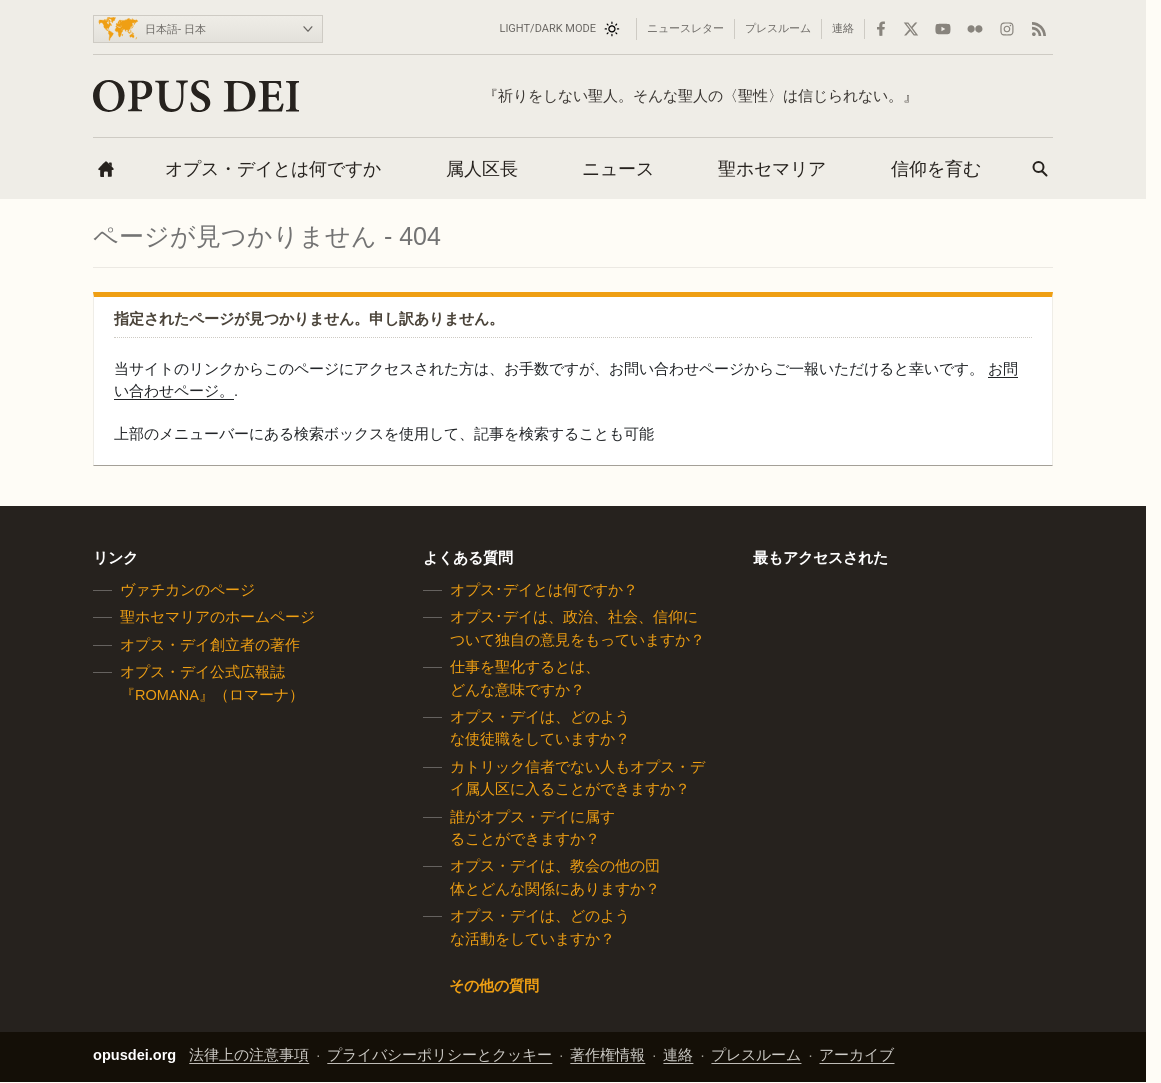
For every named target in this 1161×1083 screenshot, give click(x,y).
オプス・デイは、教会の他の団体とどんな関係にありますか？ (555, 878)
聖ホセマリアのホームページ (217, 618)
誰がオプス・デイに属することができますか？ (532, 828)
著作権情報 (607, 1056)
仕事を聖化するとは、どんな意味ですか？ (525, 678)
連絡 (843, 28)
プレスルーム (778, 28)
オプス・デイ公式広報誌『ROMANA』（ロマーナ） (212, 683)
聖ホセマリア (772, 169)
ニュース (618, 169)
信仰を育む (936, 169)
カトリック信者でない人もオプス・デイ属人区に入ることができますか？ (577, 778)
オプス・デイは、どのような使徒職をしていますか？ (540, 728)
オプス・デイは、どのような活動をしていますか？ (540, 927)
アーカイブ (856, 1056)
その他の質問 (494, 986)
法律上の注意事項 (249, 1056)
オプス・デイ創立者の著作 (210, 645)
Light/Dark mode (547, 28)
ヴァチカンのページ (187, 590)
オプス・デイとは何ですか (273, 169)
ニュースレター (685, 28)
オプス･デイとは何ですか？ (544, 590)
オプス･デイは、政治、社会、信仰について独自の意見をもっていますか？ (577, 629)
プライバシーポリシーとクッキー (439, 1056)
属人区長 (482, 169)
